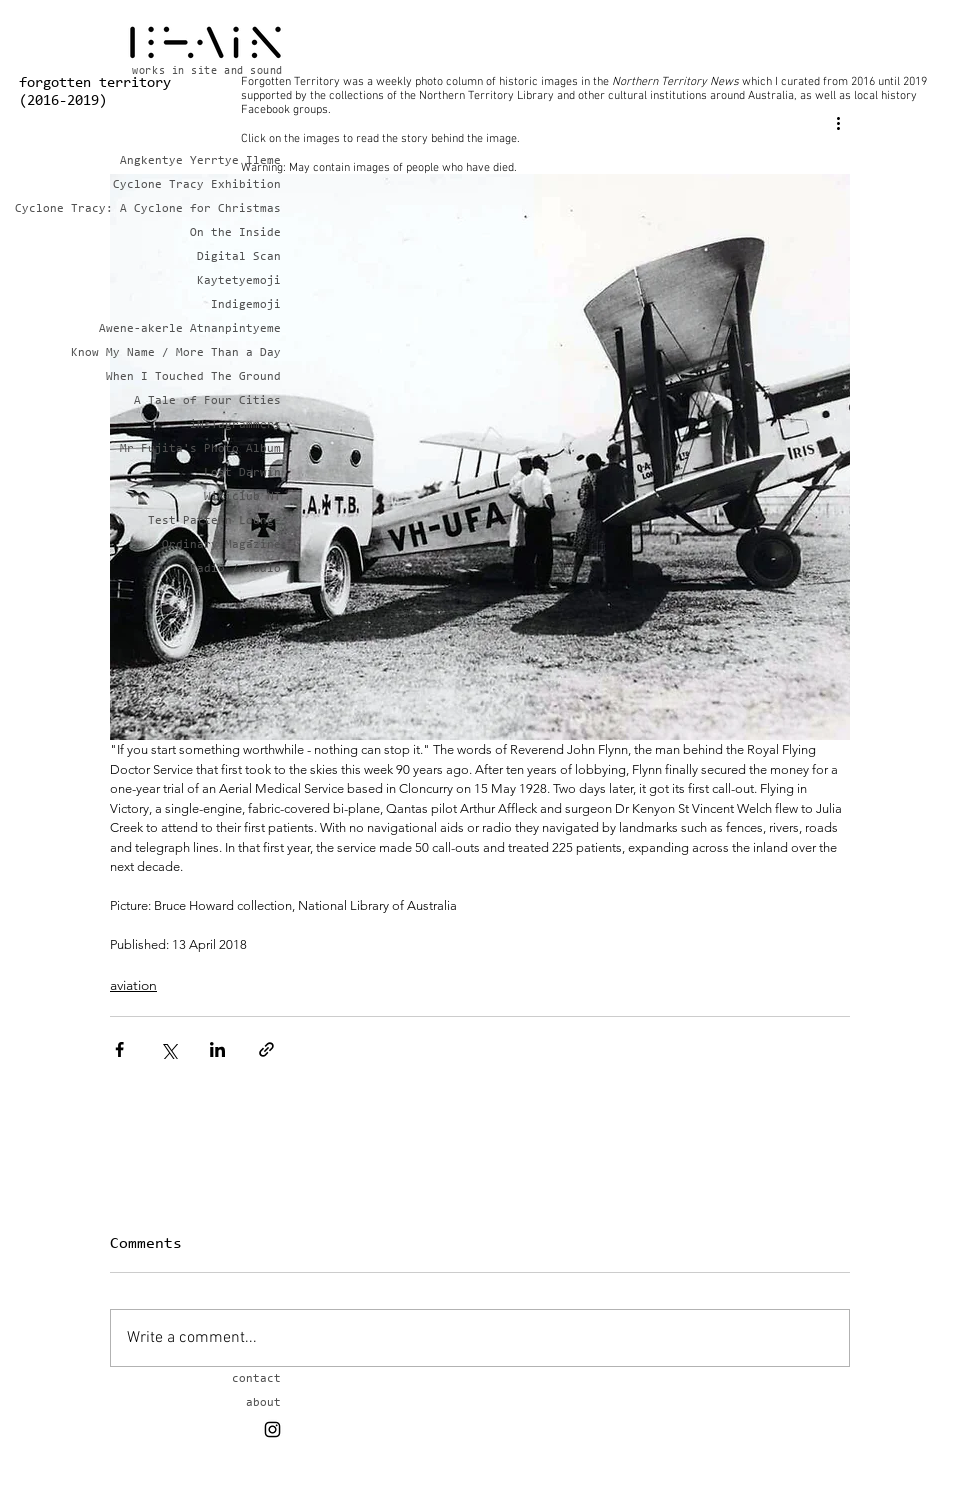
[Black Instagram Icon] (272, 1429)
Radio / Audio (235, 569)
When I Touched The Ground (210, 377)
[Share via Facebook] (119, 1049)
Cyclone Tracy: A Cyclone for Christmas (210, 209)
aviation (133, 985)
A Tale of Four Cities (210, 401)
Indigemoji (246, 305)
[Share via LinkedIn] (217, 1049)
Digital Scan (239, 257)
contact (256, 1379)
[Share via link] (266, 1049)
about (263, 1403)
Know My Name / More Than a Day (210, 353)
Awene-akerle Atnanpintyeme (210, 329)
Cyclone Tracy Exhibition (210, 185)
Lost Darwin (242, 473)
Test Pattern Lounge (214, 521)
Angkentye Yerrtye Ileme (210, 161)
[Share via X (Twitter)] (168, 1049)
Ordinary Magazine (221, 545)
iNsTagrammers (235, 425)
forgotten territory (95, 83)
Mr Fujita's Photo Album (210, 449)
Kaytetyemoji (239, 281)
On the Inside (235, 233)
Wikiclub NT (242, 497)
